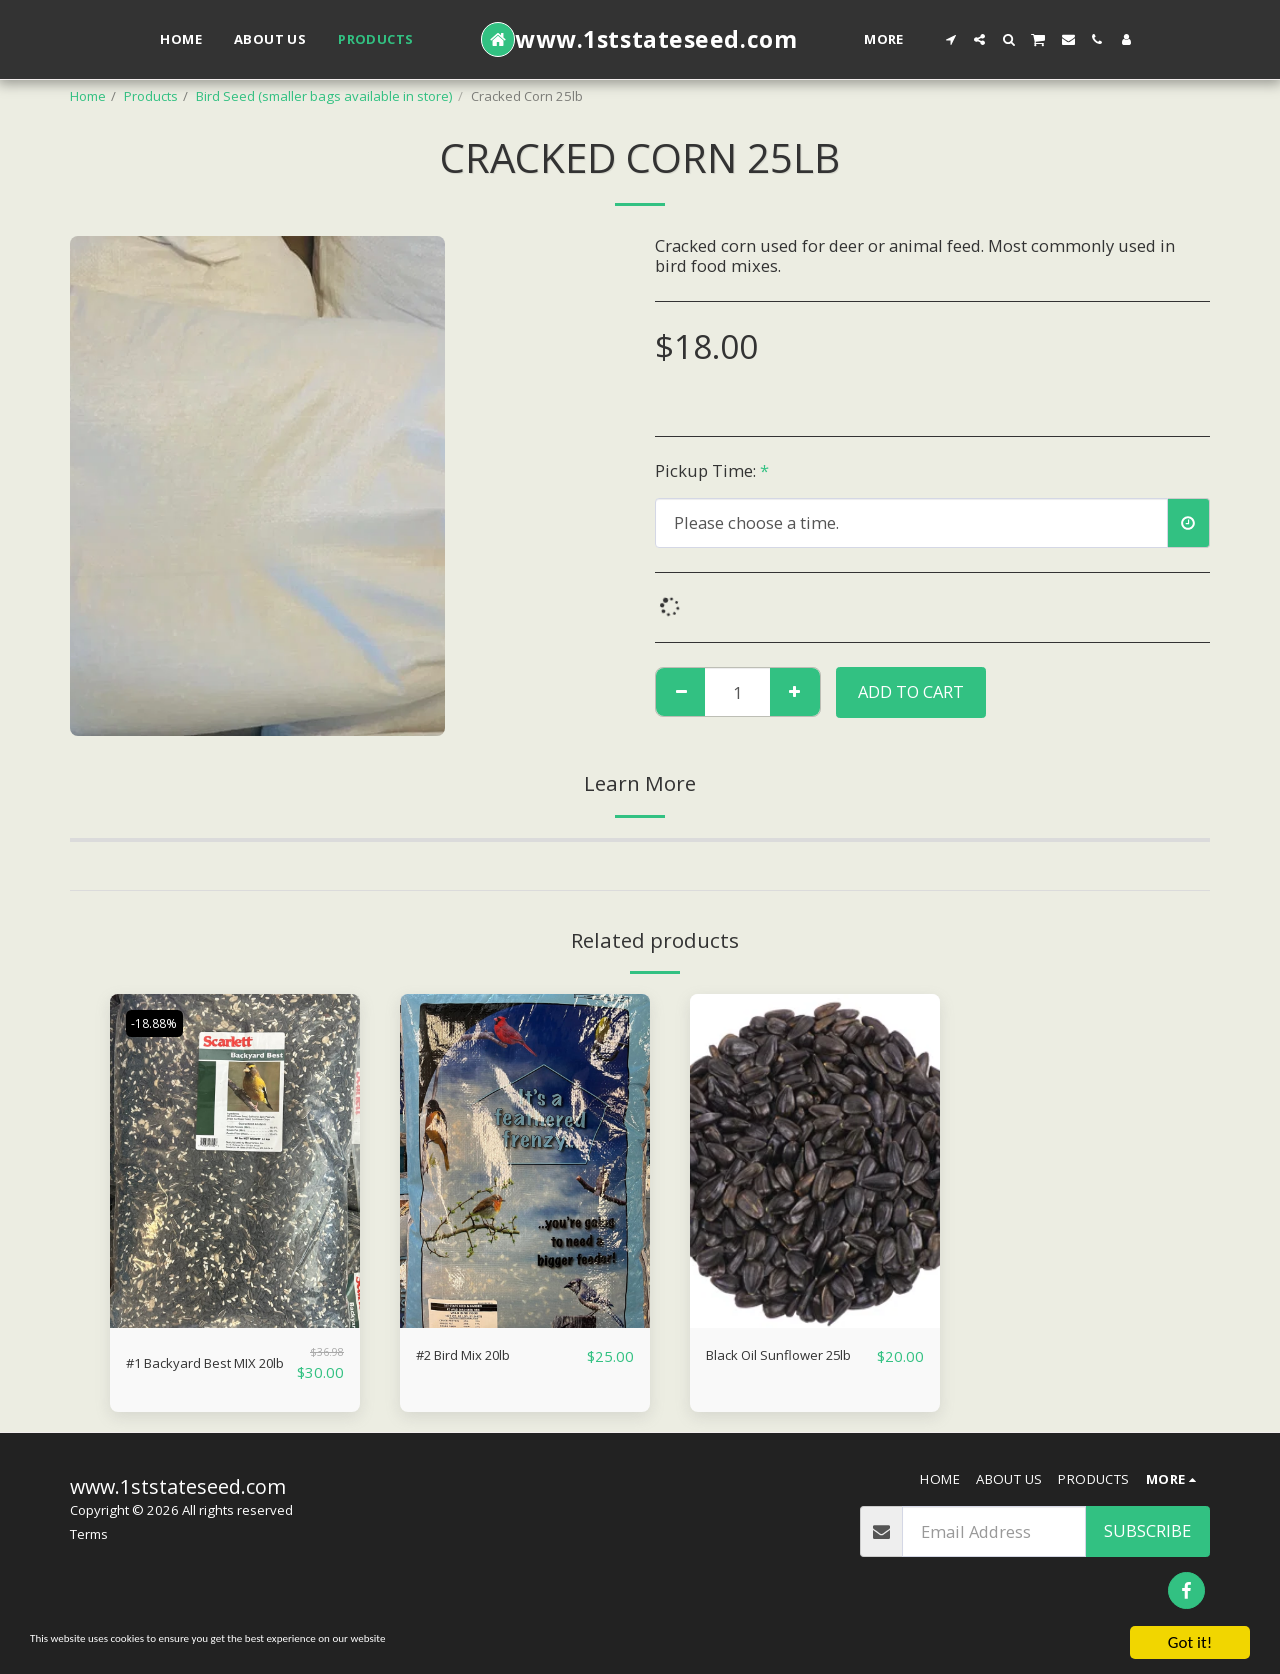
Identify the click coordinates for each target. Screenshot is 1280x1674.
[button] (950, 39)
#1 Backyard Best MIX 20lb (210, 1368)
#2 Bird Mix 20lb (480, 1355)
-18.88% (159, 1023)
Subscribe (1147, 1539)
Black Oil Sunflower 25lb (781, 1368)
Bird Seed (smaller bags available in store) (324, 96)
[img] (235, 1160)
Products (151, 96)
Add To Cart (911, 691)
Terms (89, 1543)
